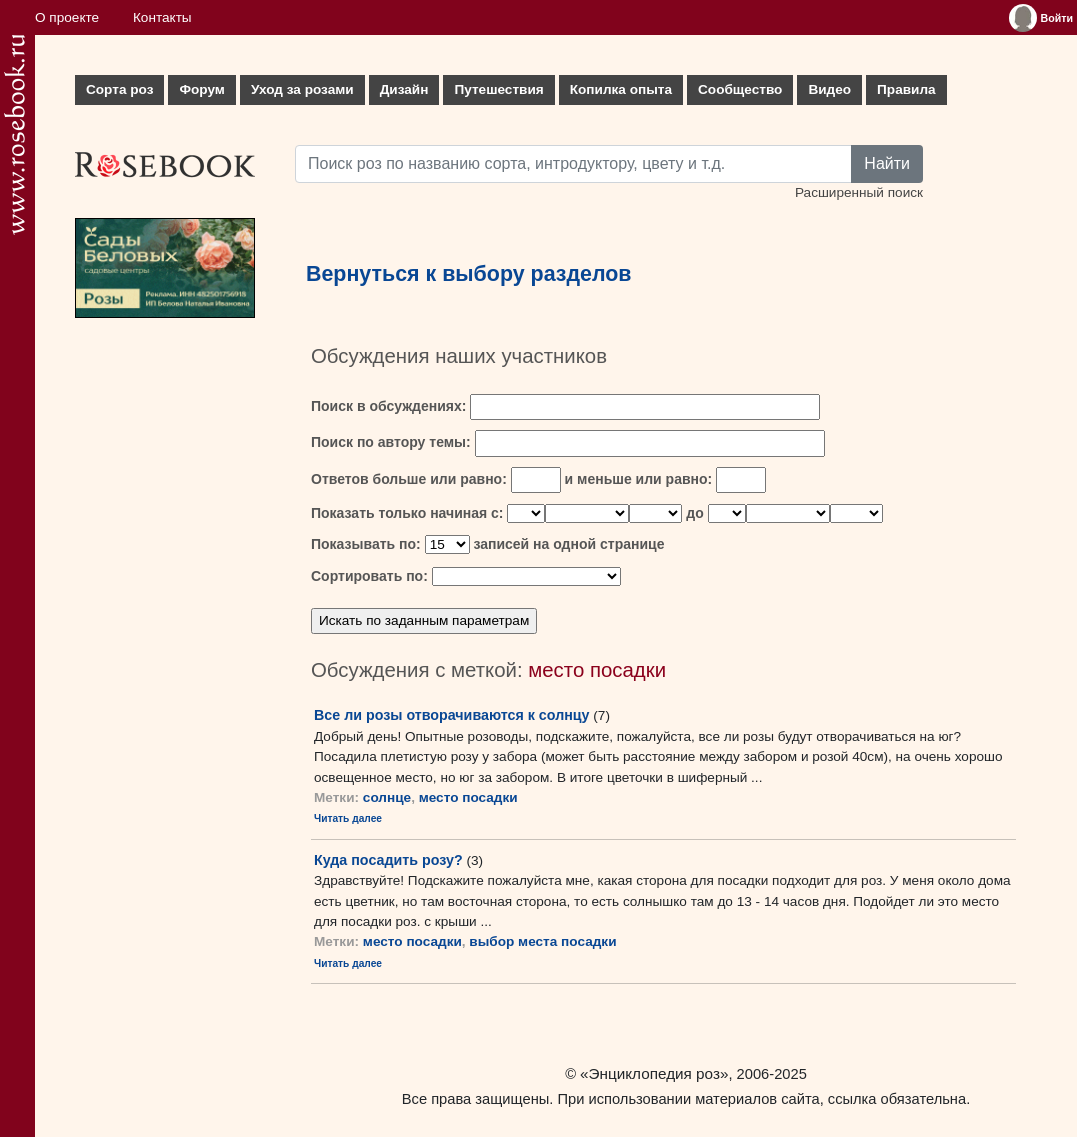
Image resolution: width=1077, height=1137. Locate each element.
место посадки (468, 797)
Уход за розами (302, 89)
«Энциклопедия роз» (654, 1073)
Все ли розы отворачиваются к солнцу (452, 715)
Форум (201, 89)
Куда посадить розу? (388, 860)
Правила (906, 89)
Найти (887, 163)
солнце (387, 797)
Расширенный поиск (859, 192)
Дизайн (404, 89)
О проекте (67, 17)
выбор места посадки (542, 941)
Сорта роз (119, 89)
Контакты (162, 17)
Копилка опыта (621, 89)
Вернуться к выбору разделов (469, 274)
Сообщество (740, 89)
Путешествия (498, 89)
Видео (829, 89)
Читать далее (348, 818)
